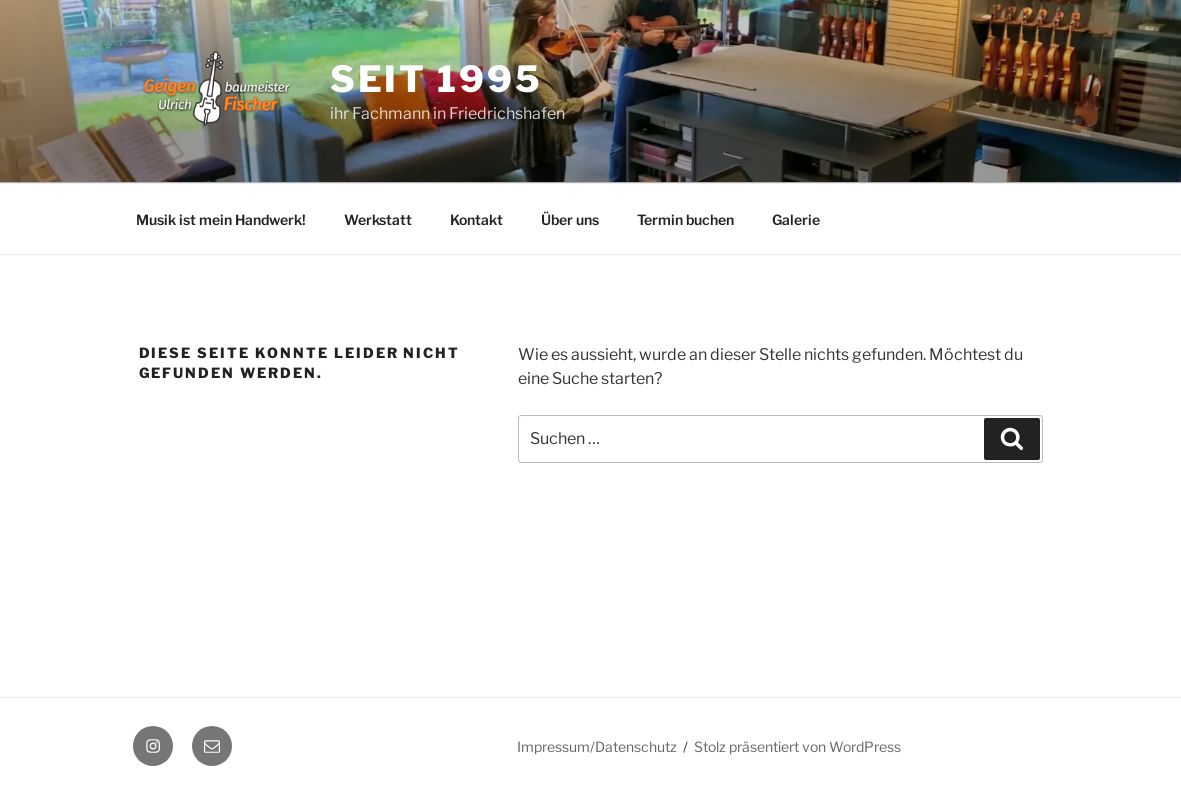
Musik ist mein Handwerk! (221, 219)
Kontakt (476, 219)
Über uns (570, 219)
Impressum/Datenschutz (597, 746)
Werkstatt (378, 219)
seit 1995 (436, 79)
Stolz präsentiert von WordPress (797, 746)
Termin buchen (685, 219)
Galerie (796, 219)
